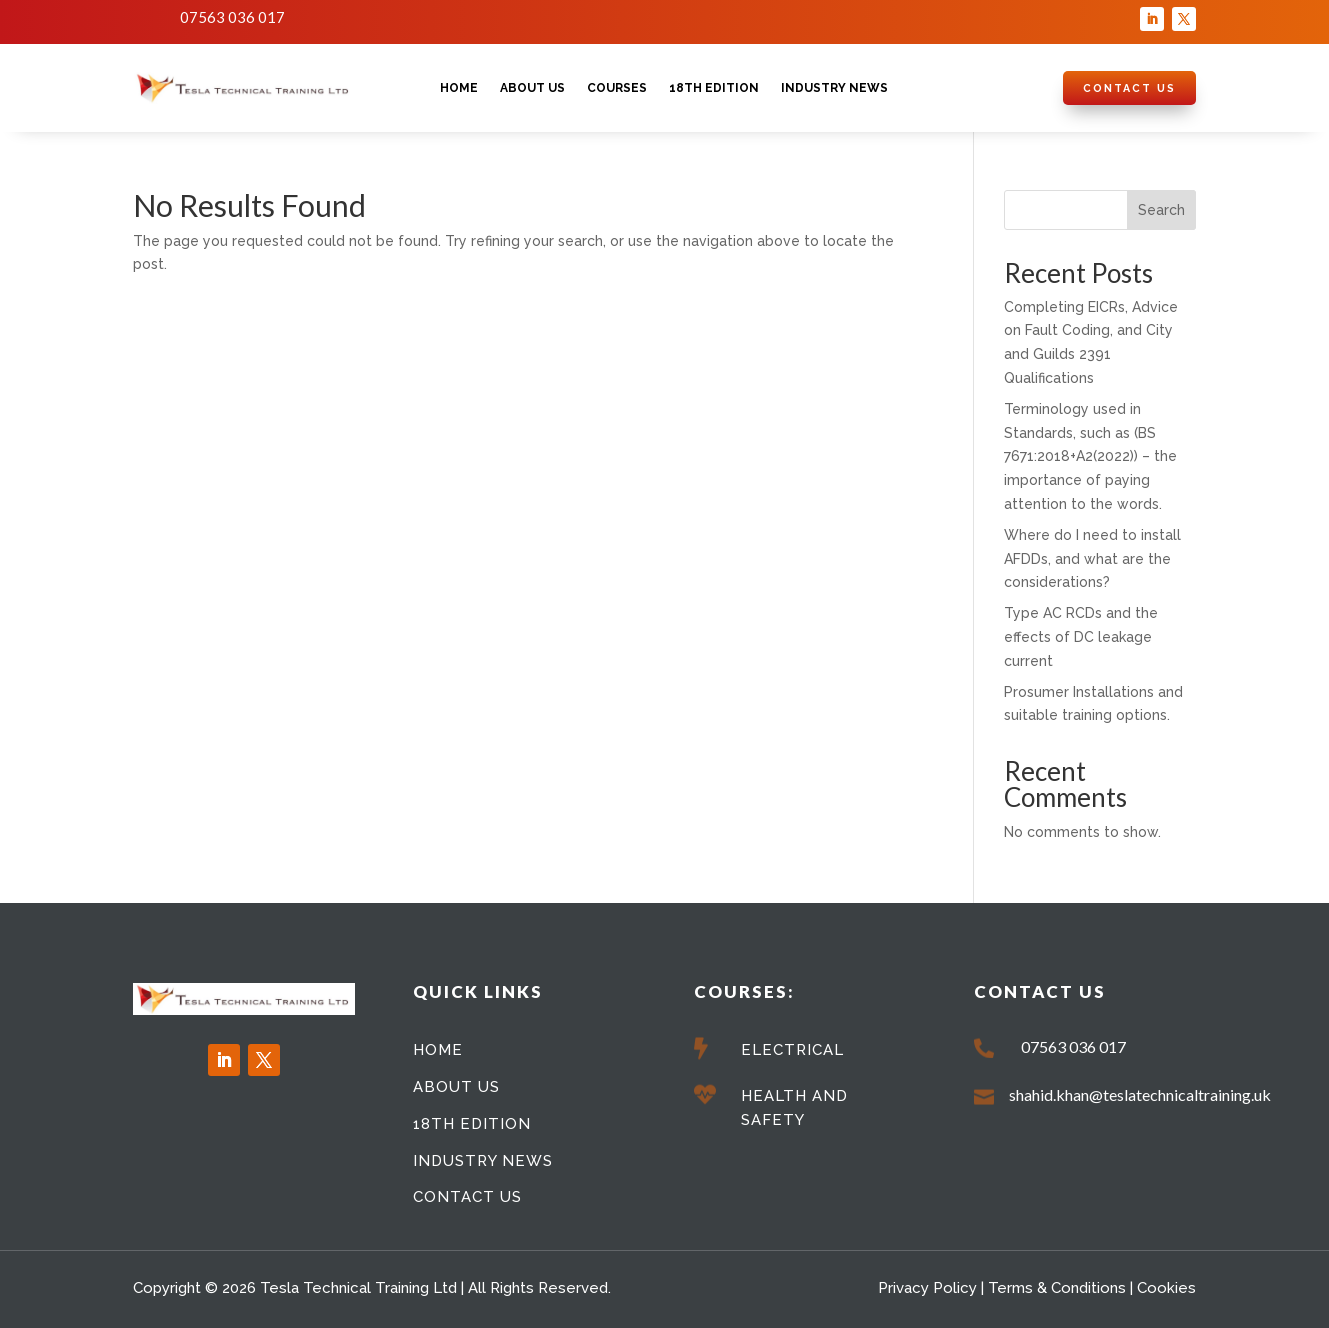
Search (1161, 210)
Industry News (834, 88)
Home (459, 88)
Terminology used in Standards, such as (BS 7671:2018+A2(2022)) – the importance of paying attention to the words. (1090, 456)
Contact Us (1129, 88)
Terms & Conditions (1057, 1288)
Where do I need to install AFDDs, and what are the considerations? (1092, 559)
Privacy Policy (927, 1288)
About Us (532, 88)
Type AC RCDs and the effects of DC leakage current (1081, 637)
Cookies (1166, 1288)
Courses (617, 88)
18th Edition (714, 88)
